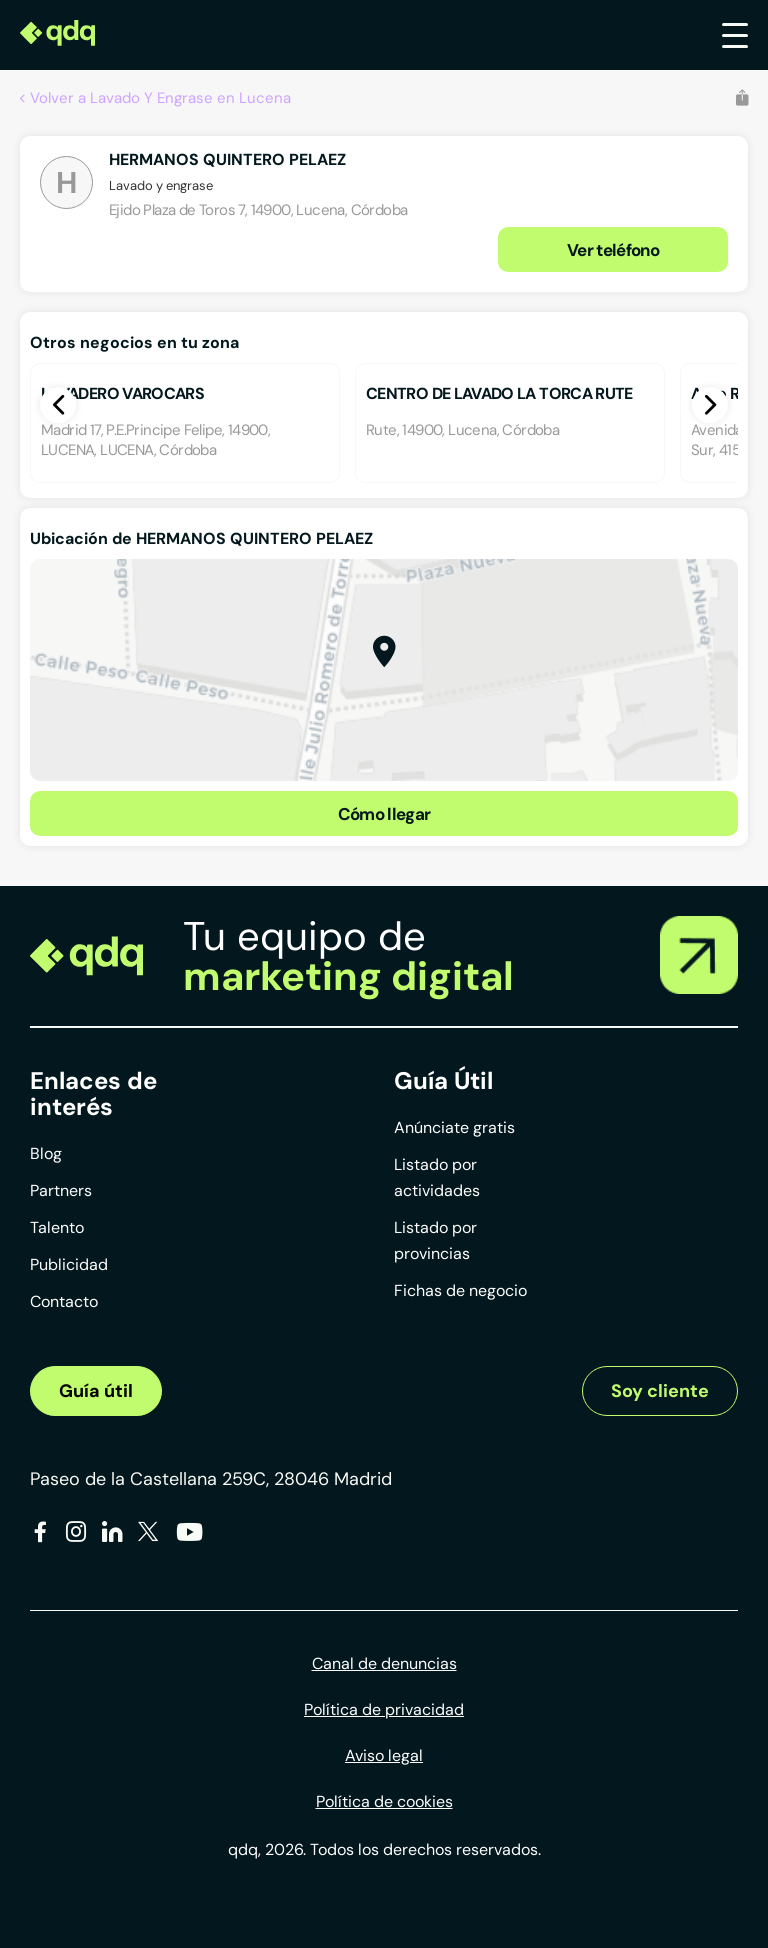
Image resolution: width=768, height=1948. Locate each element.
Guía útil (96, 1391)
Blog (46, 1153)
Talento (57, 1227)
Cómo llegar (384, 814)
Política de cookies (384, 1801)
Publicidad (69, 1264)
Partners (61, 1190)
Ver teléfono (613, 250)
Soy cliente (660, 1391)
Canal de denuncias (384, 1663)
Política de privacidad (384, 1709)
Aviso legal (384, 1755)
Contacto (64, 1301)
